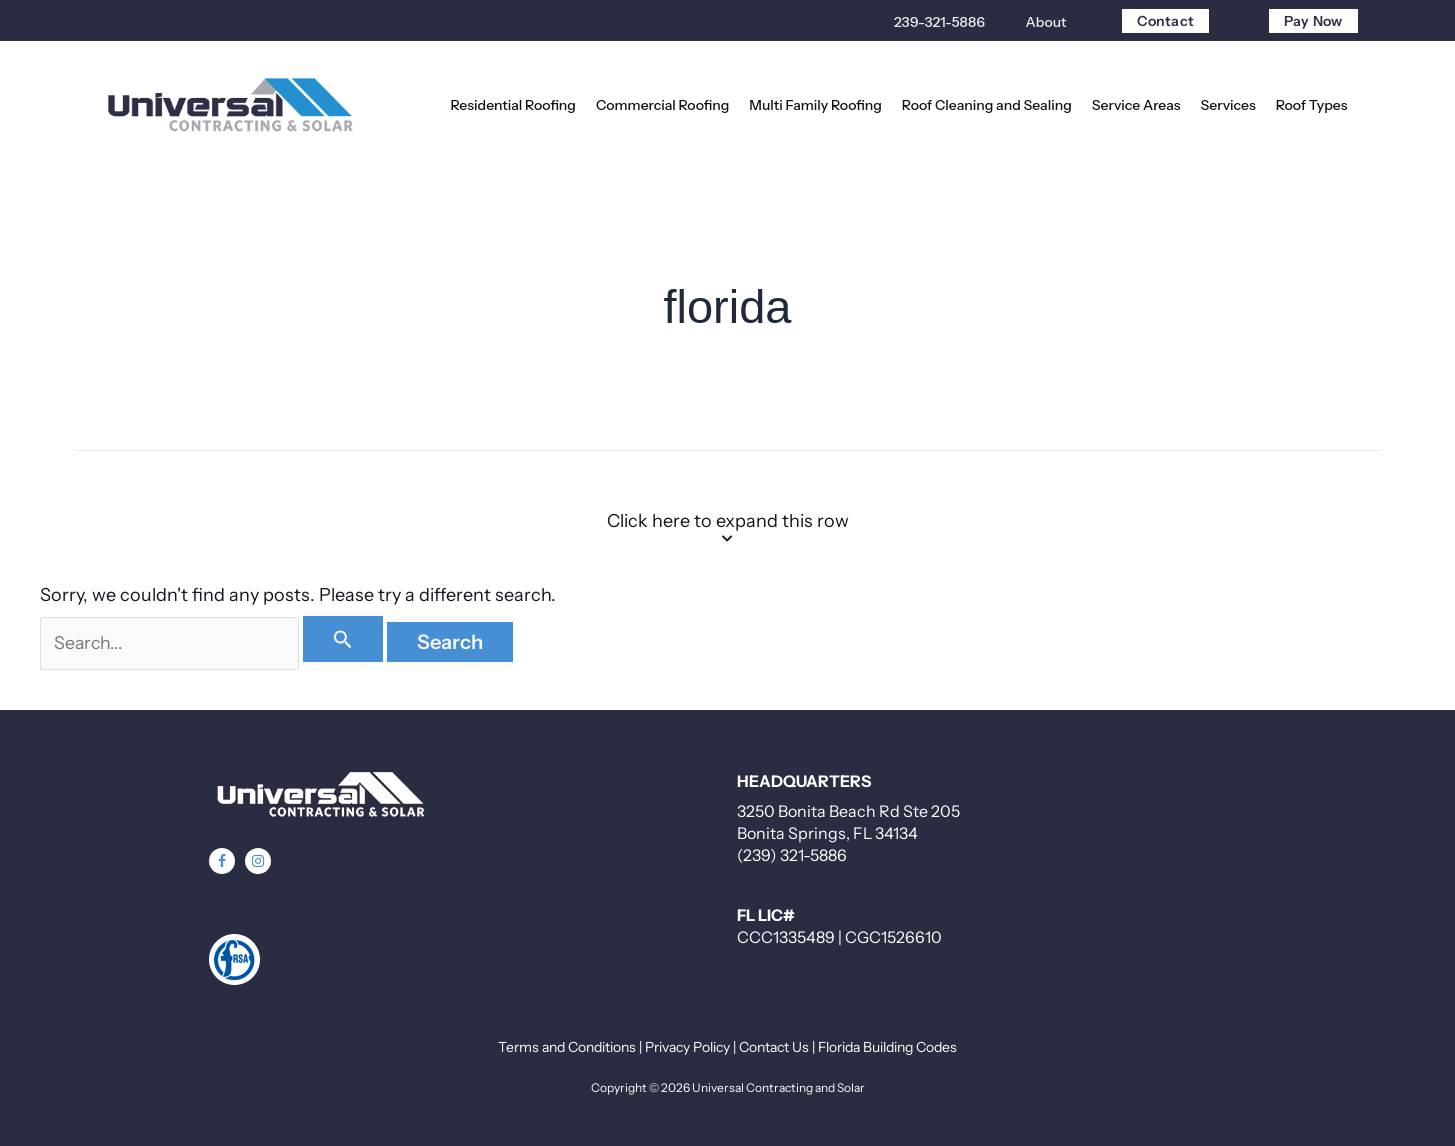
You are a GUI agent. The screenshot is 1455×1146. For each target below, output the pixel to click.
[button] (222, 861)
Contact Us (774, 1047)
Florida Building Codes (887, 1047)
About (1046, 22)
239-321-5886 (939, 22)
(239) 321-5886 (792, 855)
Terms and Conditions (567, 1047)
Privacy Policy (687, 1047)
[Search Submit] (347, 639)
